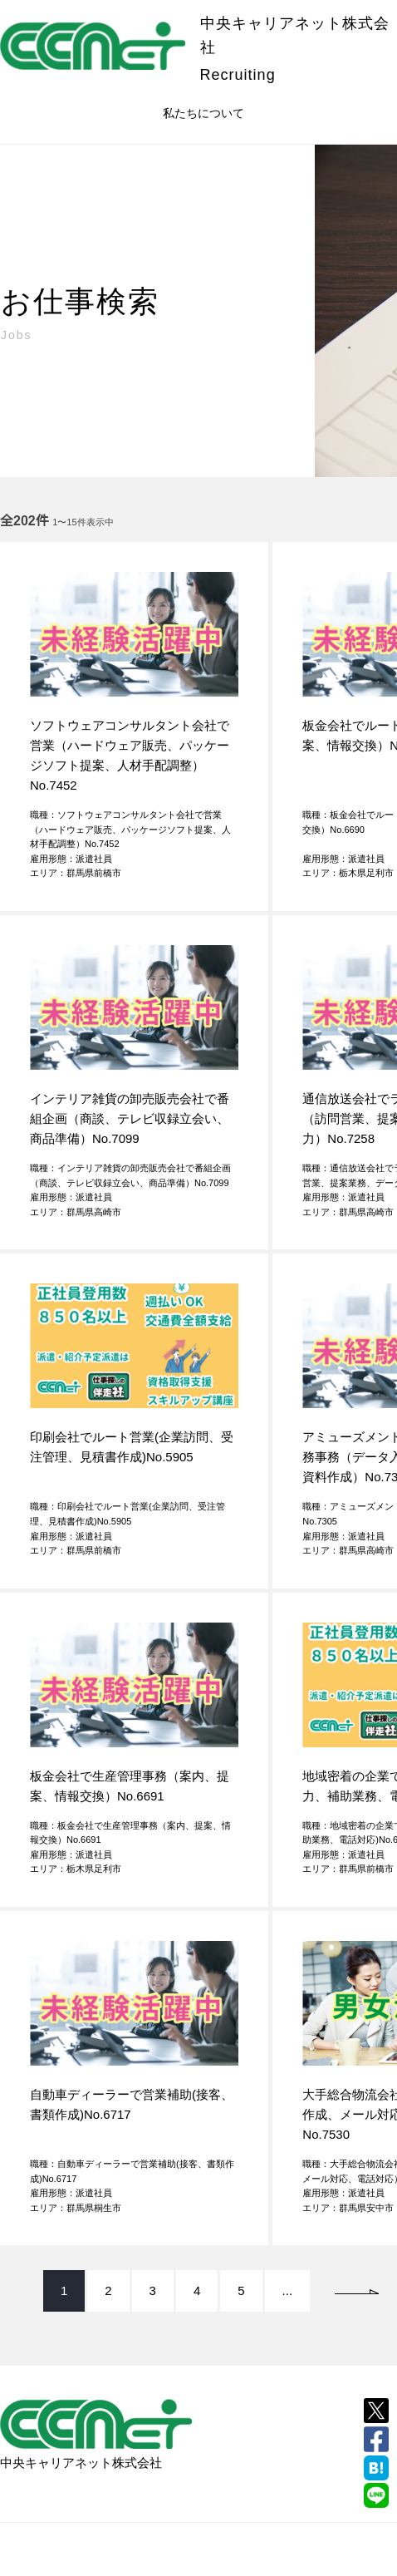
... (287, 2290)
